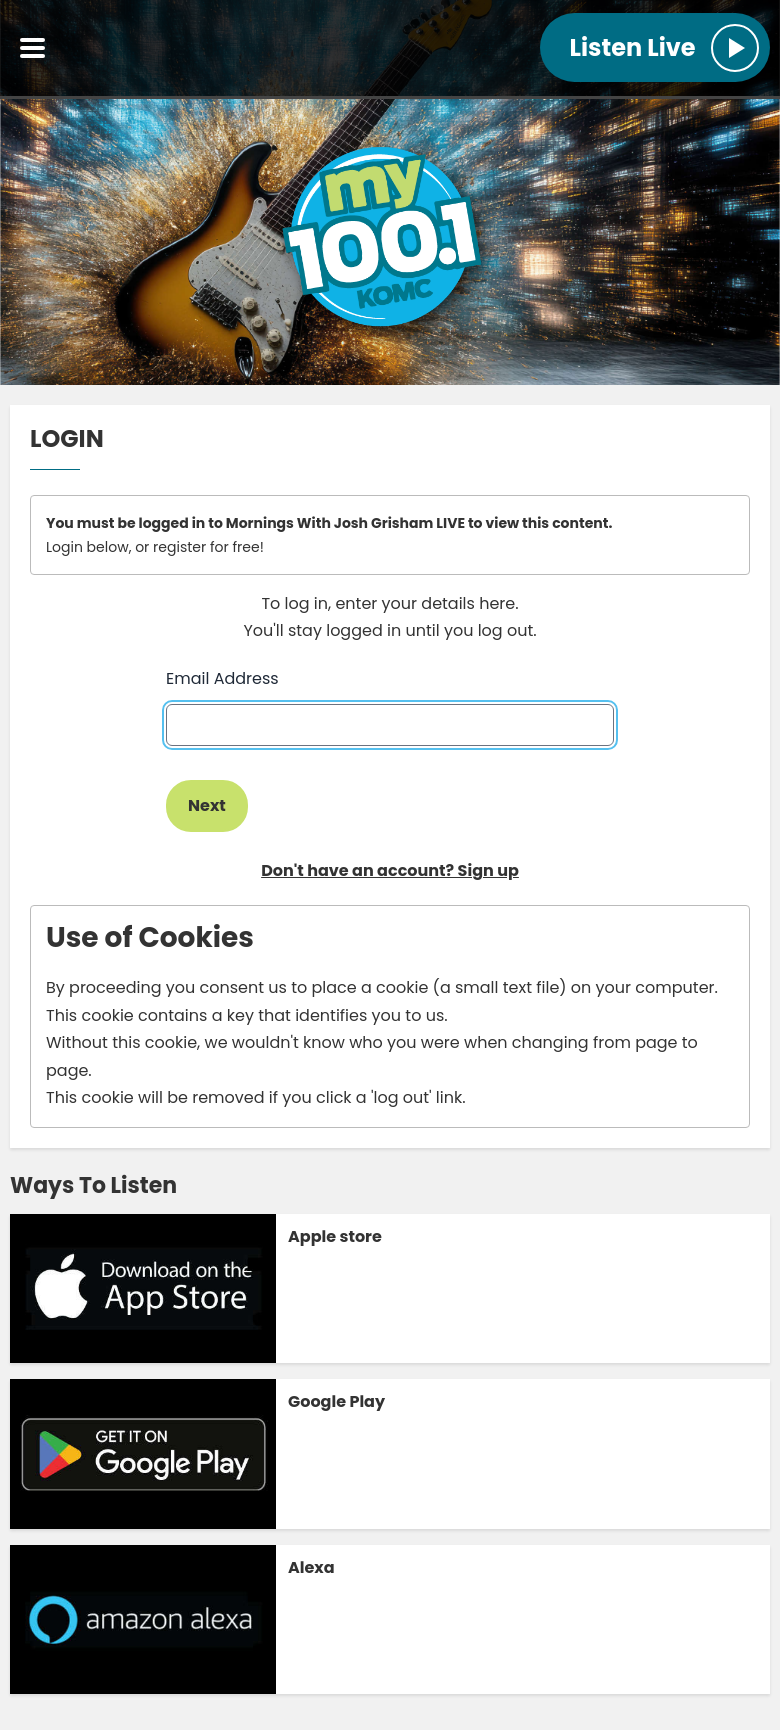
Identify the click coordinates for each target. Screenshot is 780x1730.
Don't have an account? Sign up (390, 870)
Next (207, 805)
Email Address (222, 678)
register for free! (208, 547)
